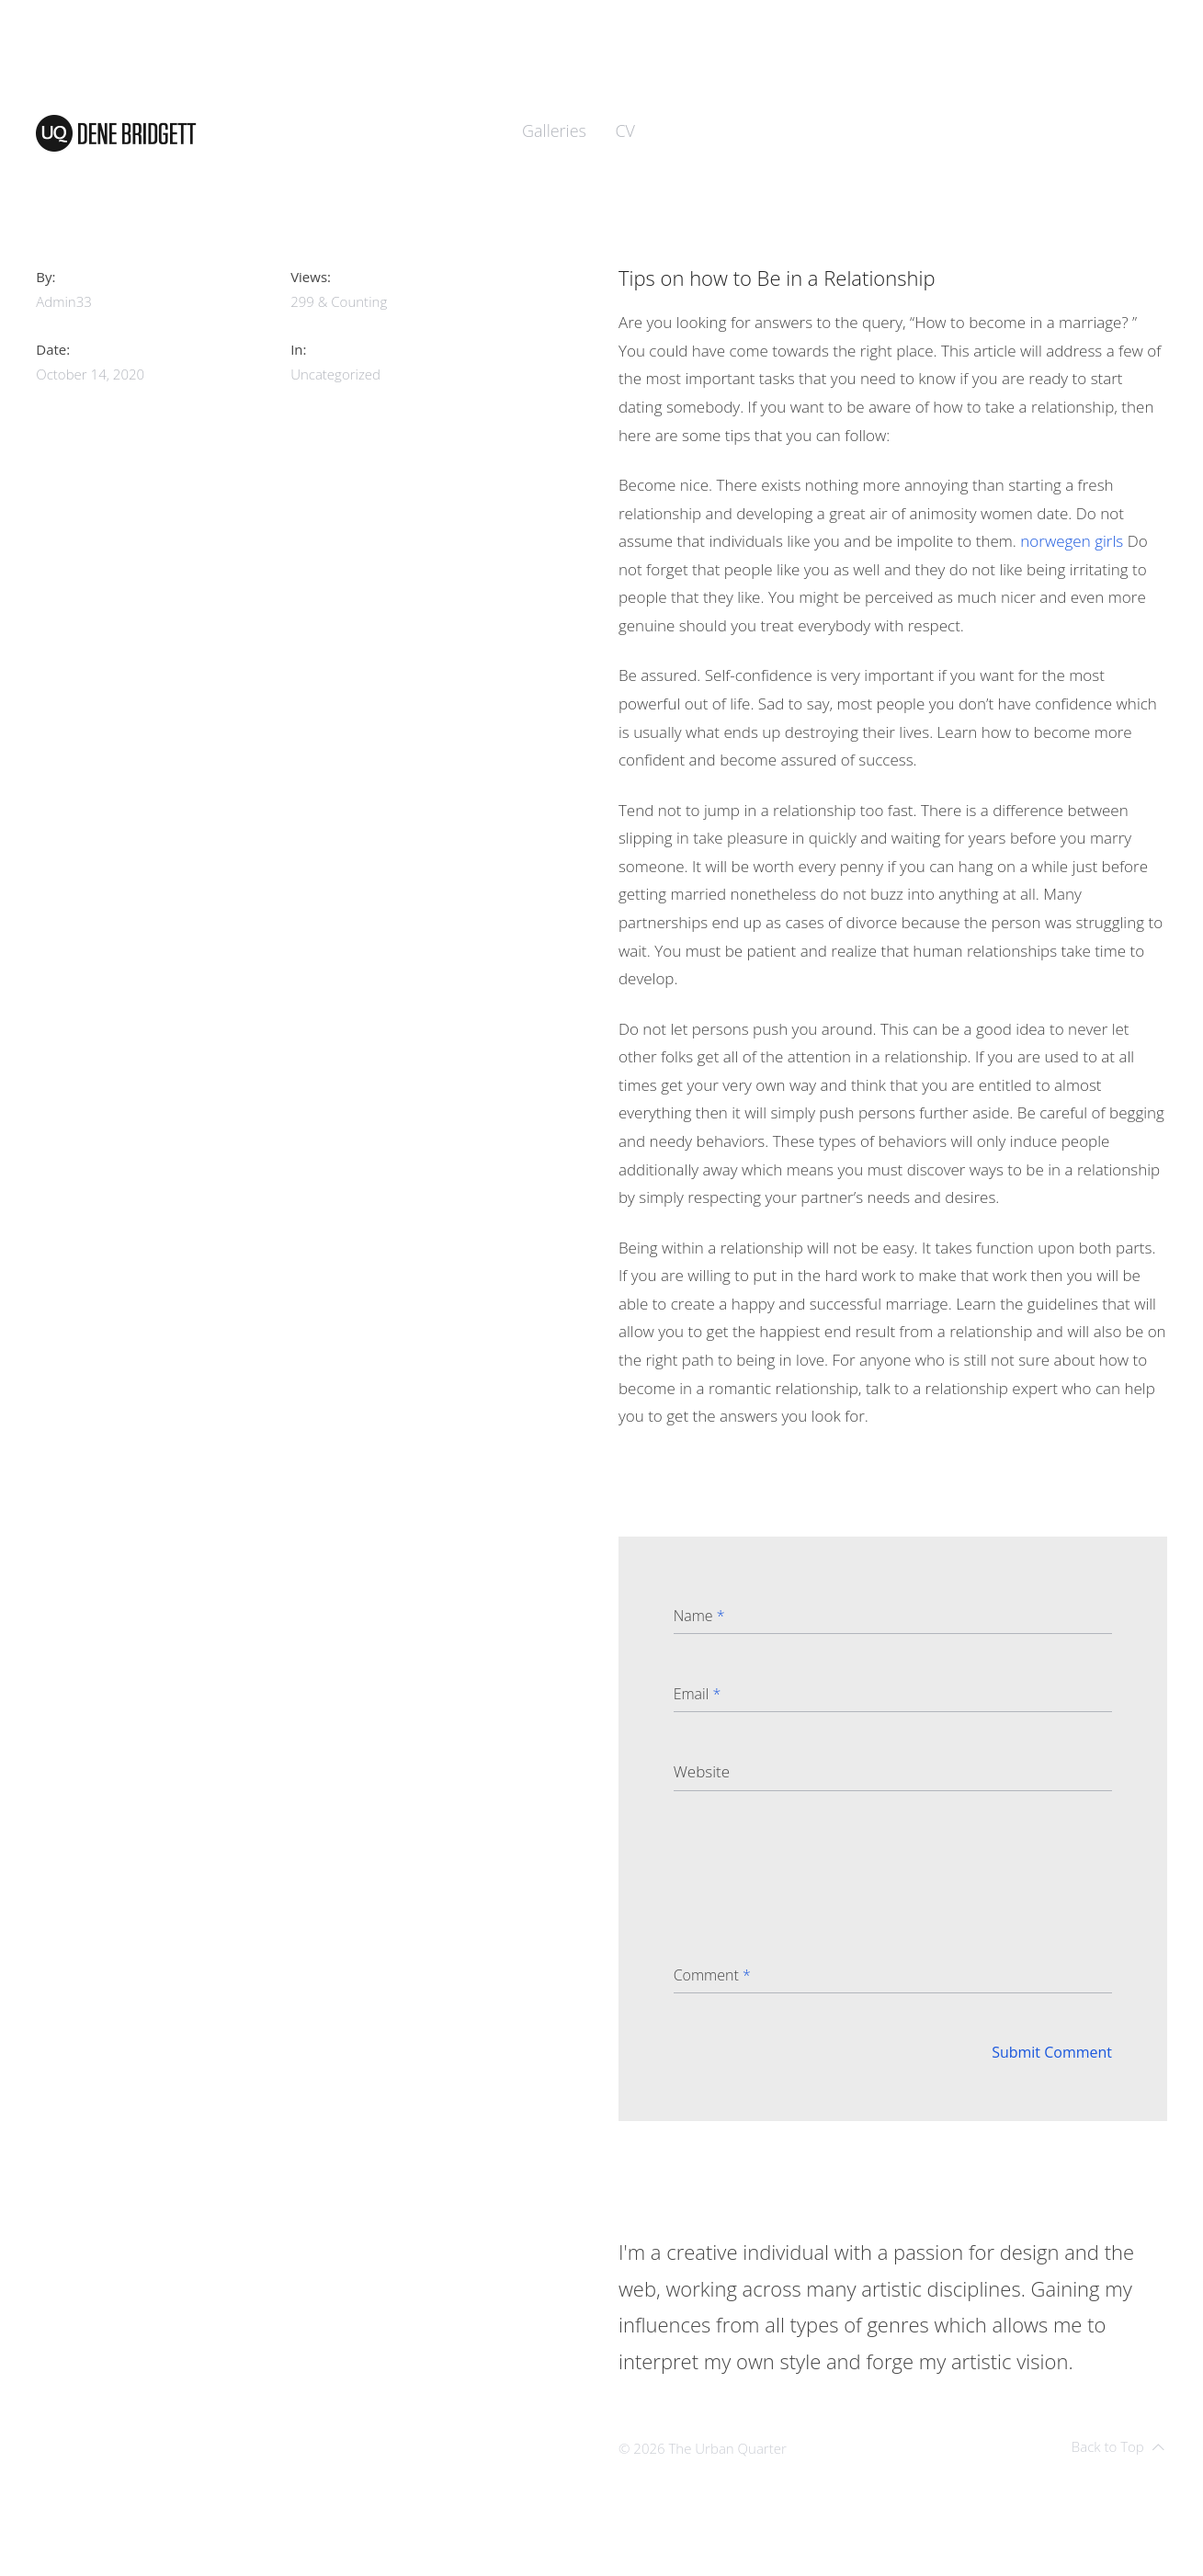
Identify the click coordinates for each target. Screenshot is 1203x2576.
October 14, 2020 (90, 374)
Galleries (554, 130)
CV (625, 130)
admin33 (64, 301)
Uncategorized (335, 374)
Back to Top (1118, 2446)
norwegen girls (1071, 540)
